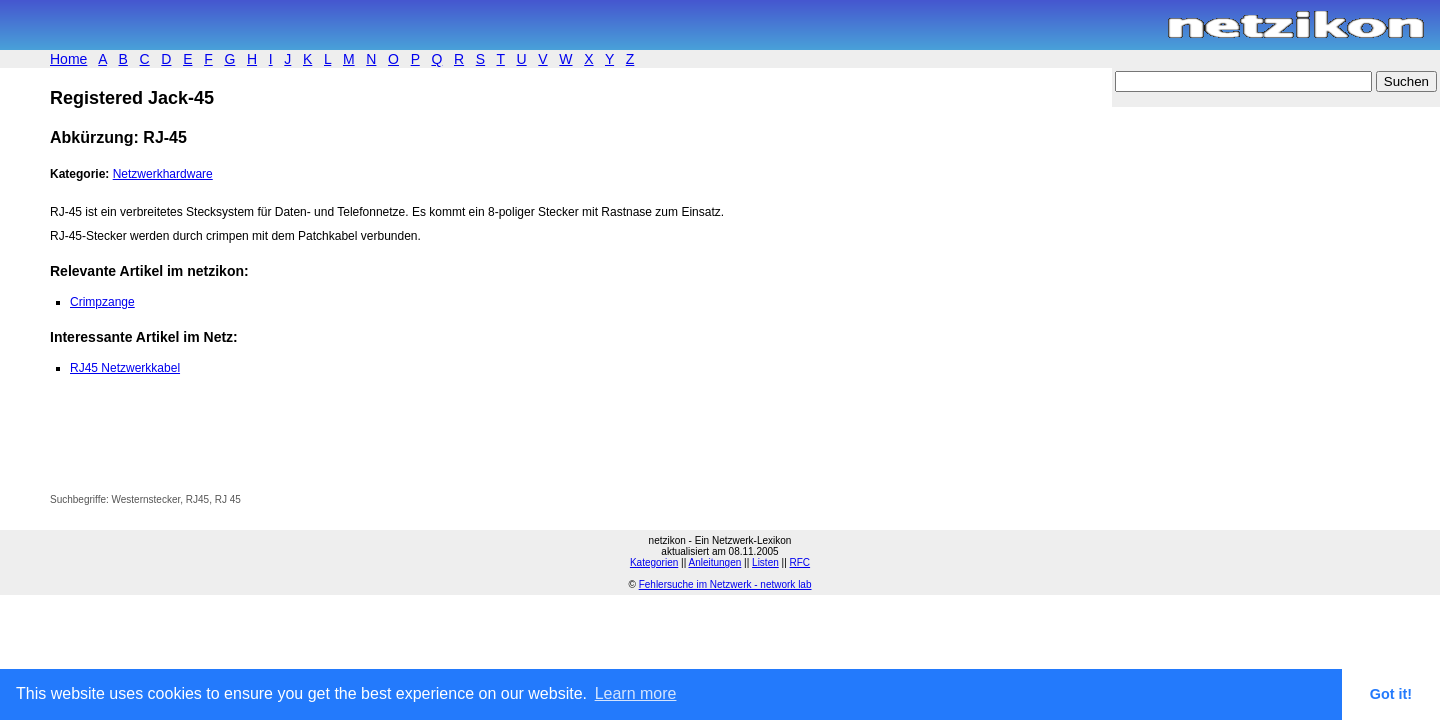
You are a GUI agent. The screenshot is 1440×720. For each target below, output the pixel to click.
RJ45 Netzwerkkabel (125, 368)
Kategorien (654, 562)
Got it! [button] (1391, 694)
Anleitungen (714, 562)
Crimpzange (102, 302)
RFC (800, 562)
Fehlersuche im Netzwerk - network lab (725, 584)
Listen (765, 562)
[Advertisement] (284, 449)
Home (68, 59)
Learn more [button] (636, 693)
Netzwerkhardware (163, 174)
